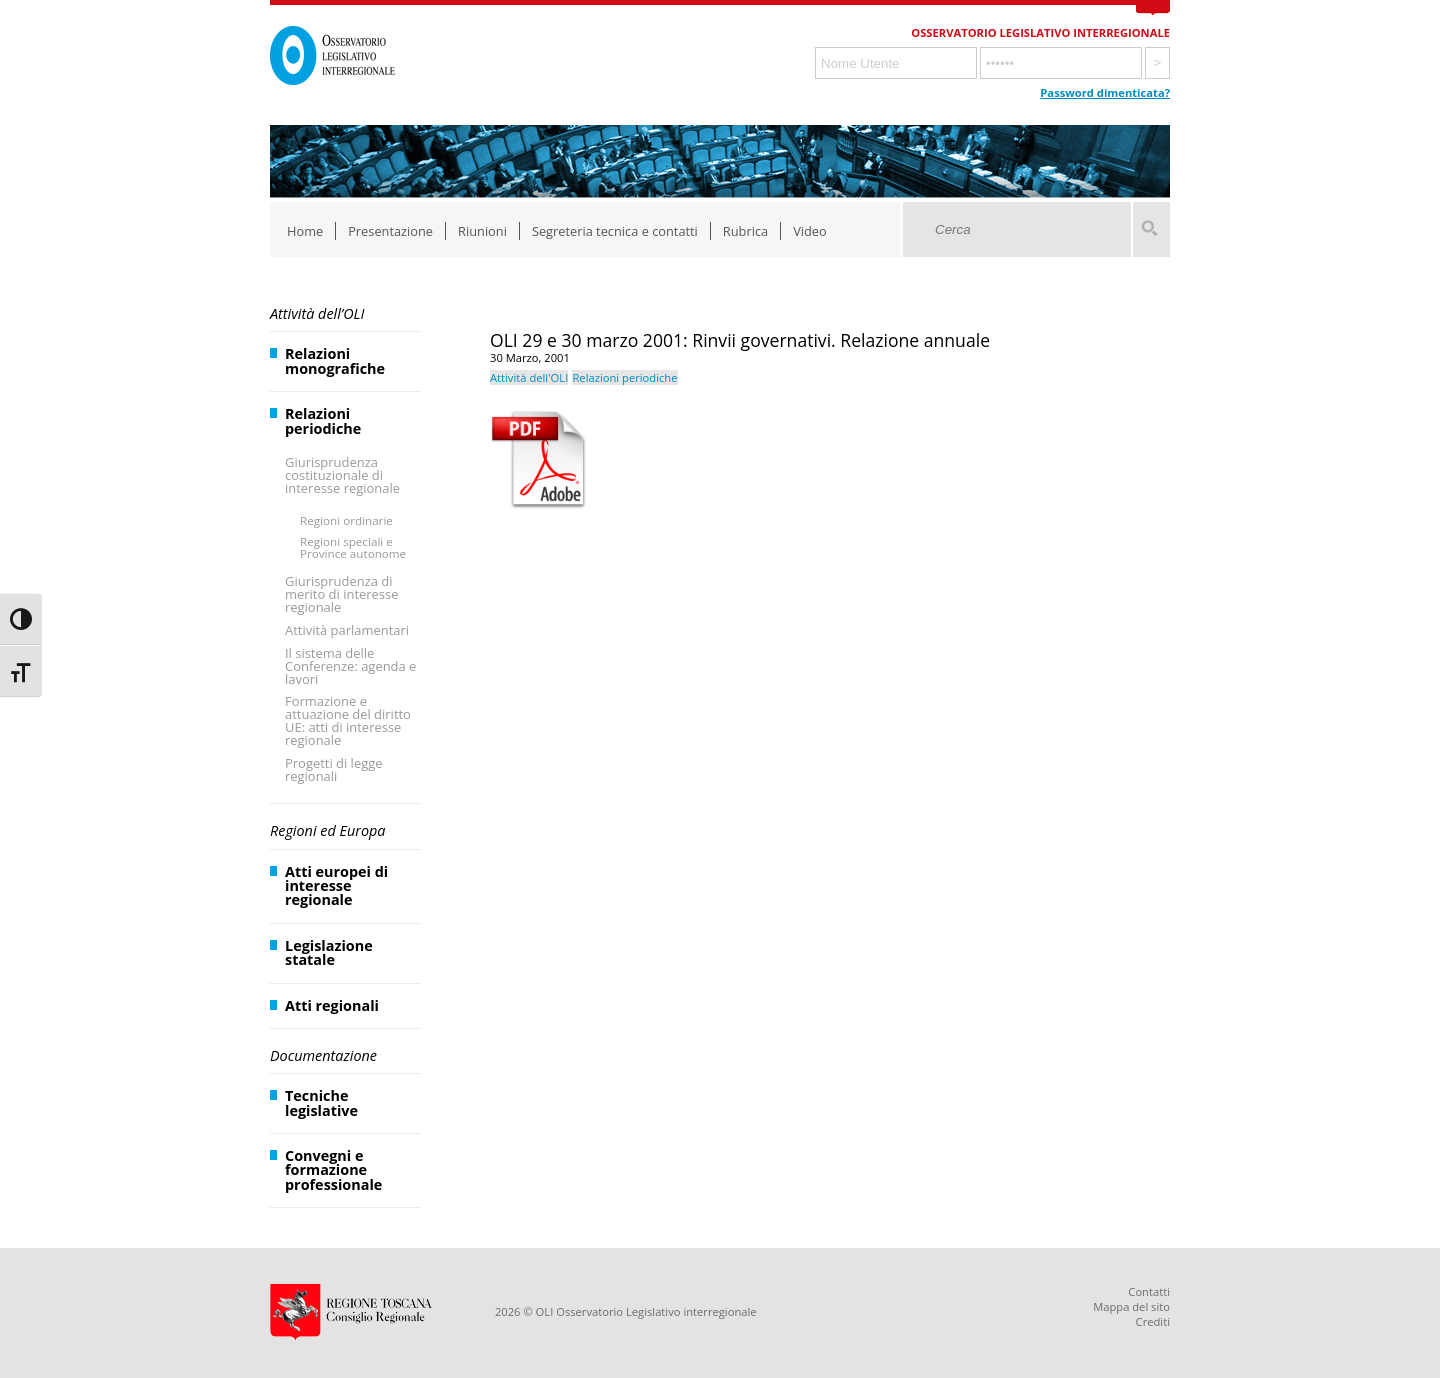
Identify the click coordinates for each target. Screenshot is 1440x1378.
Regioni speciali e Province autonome (353, 547)
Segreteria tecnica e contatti (615, 231)
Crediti (1153, 1321)
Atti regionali (332, 1005)
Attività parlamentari (347, 630)
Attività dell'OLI (529, 377)
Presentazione (390, 231)
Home (305, 231)
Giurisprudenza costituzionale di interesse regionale (342, 475)
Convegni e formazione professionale (333, 1170)
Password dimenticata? (1105, 92)
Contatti (1149, 1291)
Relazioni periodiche (323, 420)
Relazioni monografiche (335, 360)
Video (810, 231)
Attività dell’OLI (317, 313)
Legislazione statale (329, 952)
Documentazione (323, 1055)
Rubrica (745, 231)
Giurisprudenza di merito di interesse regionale (341, 594)
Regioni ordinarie (346, 520)
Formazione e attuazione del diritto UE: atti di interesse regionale (348, 720)
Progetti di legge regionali (334, 769)
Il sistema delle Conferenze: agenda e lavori (350, 666)
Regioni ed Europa (327, 830)
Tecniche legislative (321, 1102)
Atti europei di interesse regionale (336, 886)
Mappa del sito (1131, 1306)
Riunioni (482, 231)
